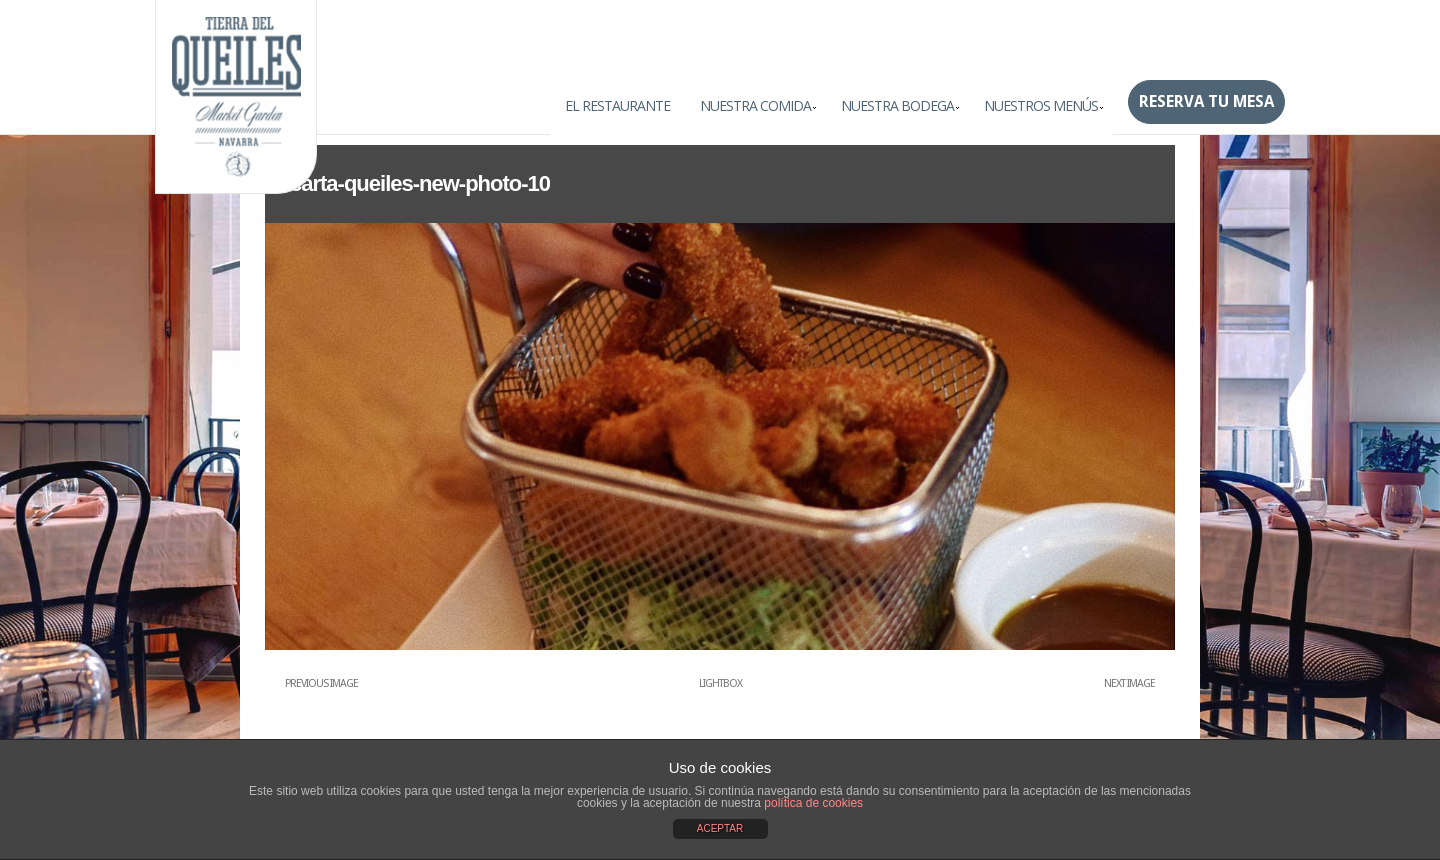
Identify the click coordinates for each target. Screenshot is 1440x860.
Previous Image (321, 683)
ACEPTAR (720, 828)
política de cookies (813, 803)
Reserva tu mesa (1206, 101)
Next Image (1129, 683)
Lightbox (720, 683)
